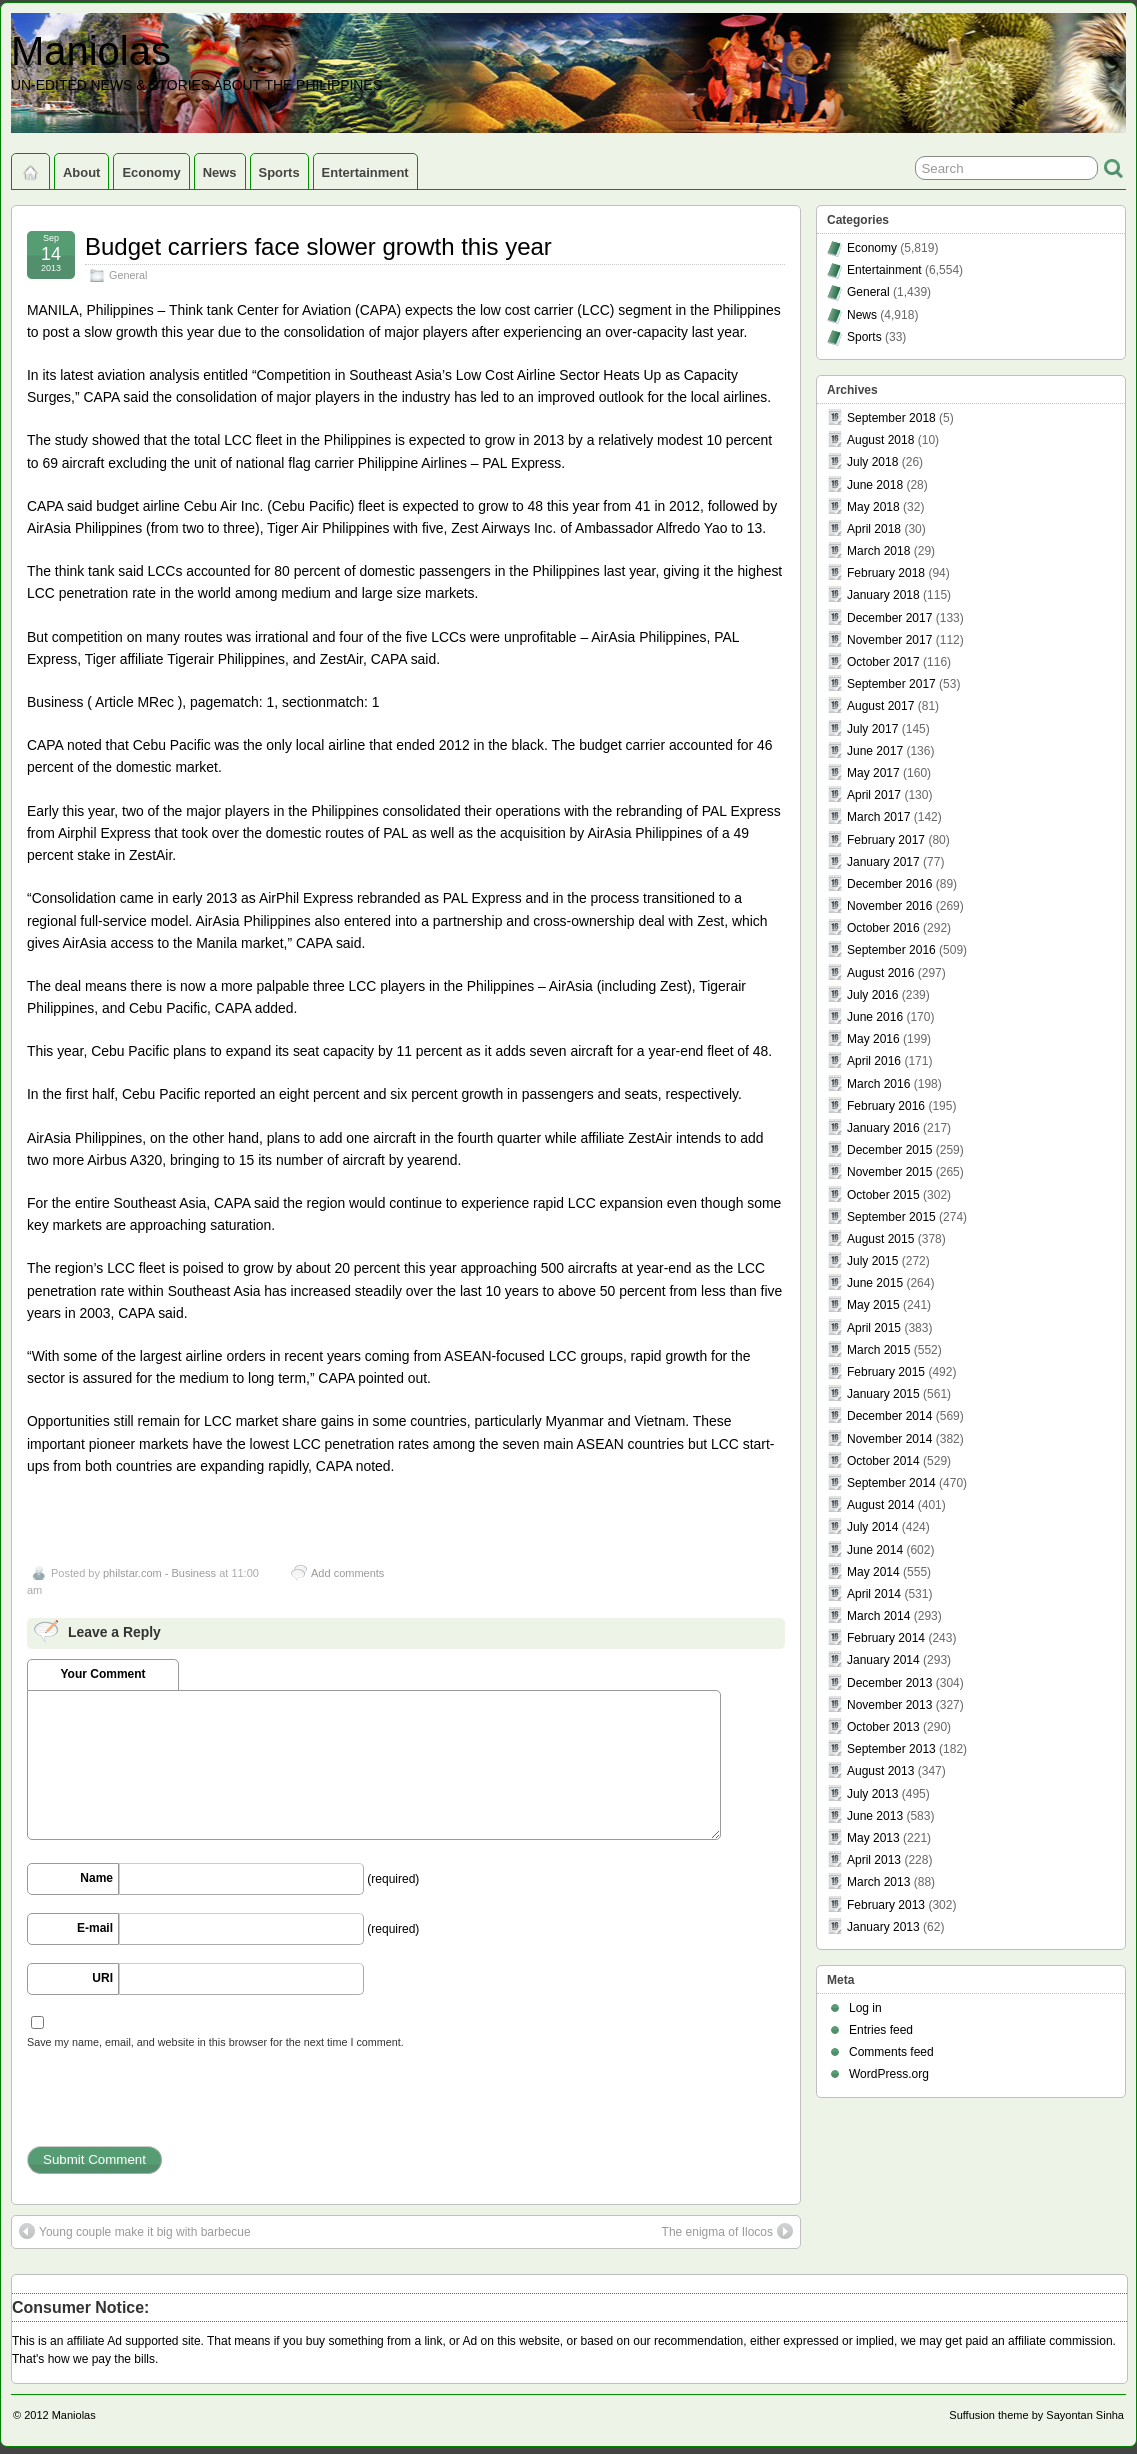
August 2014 (880, 1505)
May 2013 (873, 1838)
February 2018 (886, 573)
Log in (865, 2008)
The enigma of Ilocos (727, 2231)
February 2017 (886, 840)
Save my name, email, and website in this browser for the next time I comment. (215, 2042)
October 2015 (883, 1195)
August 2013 (880, 1771)
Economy (151, 172)
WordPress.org (889, 2074)
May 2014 (873, 1572)
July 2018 (872, 462)
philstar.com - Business (159, 1573)
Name (96, 1878)
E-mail (95, 1928)
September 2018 (891, 418)
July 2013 (872, 1794)
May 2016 (873, 1039)
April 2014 (874, 1594)
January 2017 (883, 862)
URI (102, 1978)
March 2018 (878, 551)
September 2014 (891, 1483)
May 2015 (873, 1305)
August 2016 (880, 973)
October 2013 (883, 1727)
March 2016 (878, 1084)
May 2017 (873, 773)
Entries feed (881, 2030)
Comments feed (891, 2052)
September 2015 (891, 1217)
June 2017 (875, 751)
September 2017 (891, 684)
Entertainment (365, 172)
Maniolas (91, 51)
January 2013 (883, 1927)
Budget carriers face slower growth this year (318, 246)
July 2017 (872, 729)
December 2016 (889, 884)
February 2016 (886, 1106)
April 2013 (874, 1860)
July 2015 (872, 1261)
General (128, 275)
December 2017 (889, 618)
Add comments (347, 1573)
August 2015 (880, 1239)
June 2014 (875, 1550)
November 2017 (889, 640)
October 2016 (883, 928)
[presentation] (179, 2107)
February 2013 (886, 1905)
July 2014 (872, 1527)
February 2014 (886, 1638)
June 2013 (875, 1816)
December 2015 (889, 1150)
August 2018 (880, 440)
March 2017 (878, 817)
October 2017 (883, 662)
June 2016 (875, 1017)
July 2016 (872, 995)
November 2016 (889, 906)
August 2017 (880, 706)
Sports (279, 172)
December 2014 (889, 1416)
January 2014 (883, 1660)
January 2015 (883, 1394)
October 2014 (883, 1461)
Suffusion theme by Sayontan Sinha (1036, 2415)
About (81, 172)
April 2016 (874, 1061)
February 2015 (886, 1372)
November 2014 (889, 1439)
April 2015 (874, 1328)
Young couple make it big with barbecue (135, 2231)
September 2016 (891, 950)
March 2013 (878, 1882)
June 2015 (875, 1283)
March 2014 (878, 1616)
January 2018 (883, 595)
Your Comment (102, 1674)
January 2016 (883, 1128)
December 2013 (889, 1683)
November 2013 (889, 1705)
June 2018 (875, 485)
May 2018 (873, 507)
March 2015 (878, 1350)
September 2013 (891, 1749)
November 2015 (889, 1172)
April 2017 (874, 795)
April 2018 (874, 529)
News (220, 172)
